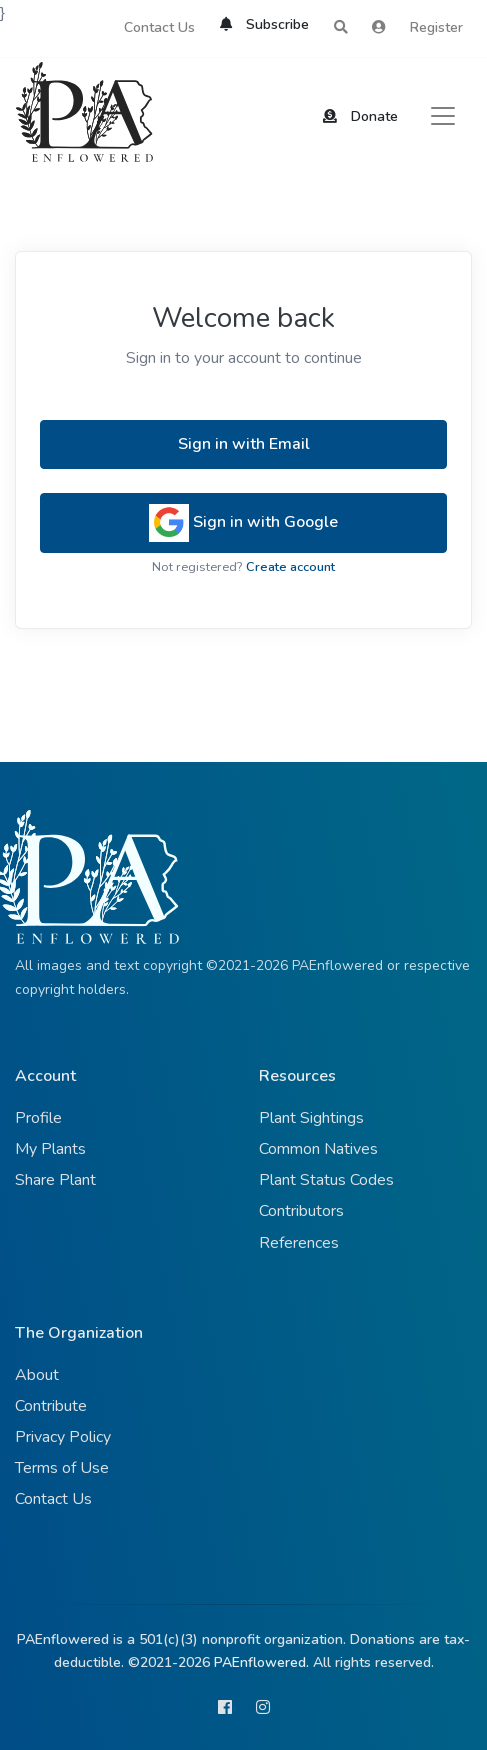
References (299, 1243)
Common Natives (318, 1149)
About (37, 1375)
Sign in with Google (243, 523)
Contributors (301, 1211)
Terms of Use (62, 1468)
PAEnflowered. (261, 1662)
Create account (290, 567)
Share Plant (55, 1180)
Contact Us (159, 27)
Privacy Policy (63, 1437)
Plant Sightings (311, 1118)
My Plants (50, 1149)
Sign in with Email (244, 444)
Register (436, 27)
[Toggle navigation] (443, 116)
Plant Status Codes (326, 1180)
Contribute (51, 1406)
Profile (38, 1118)
